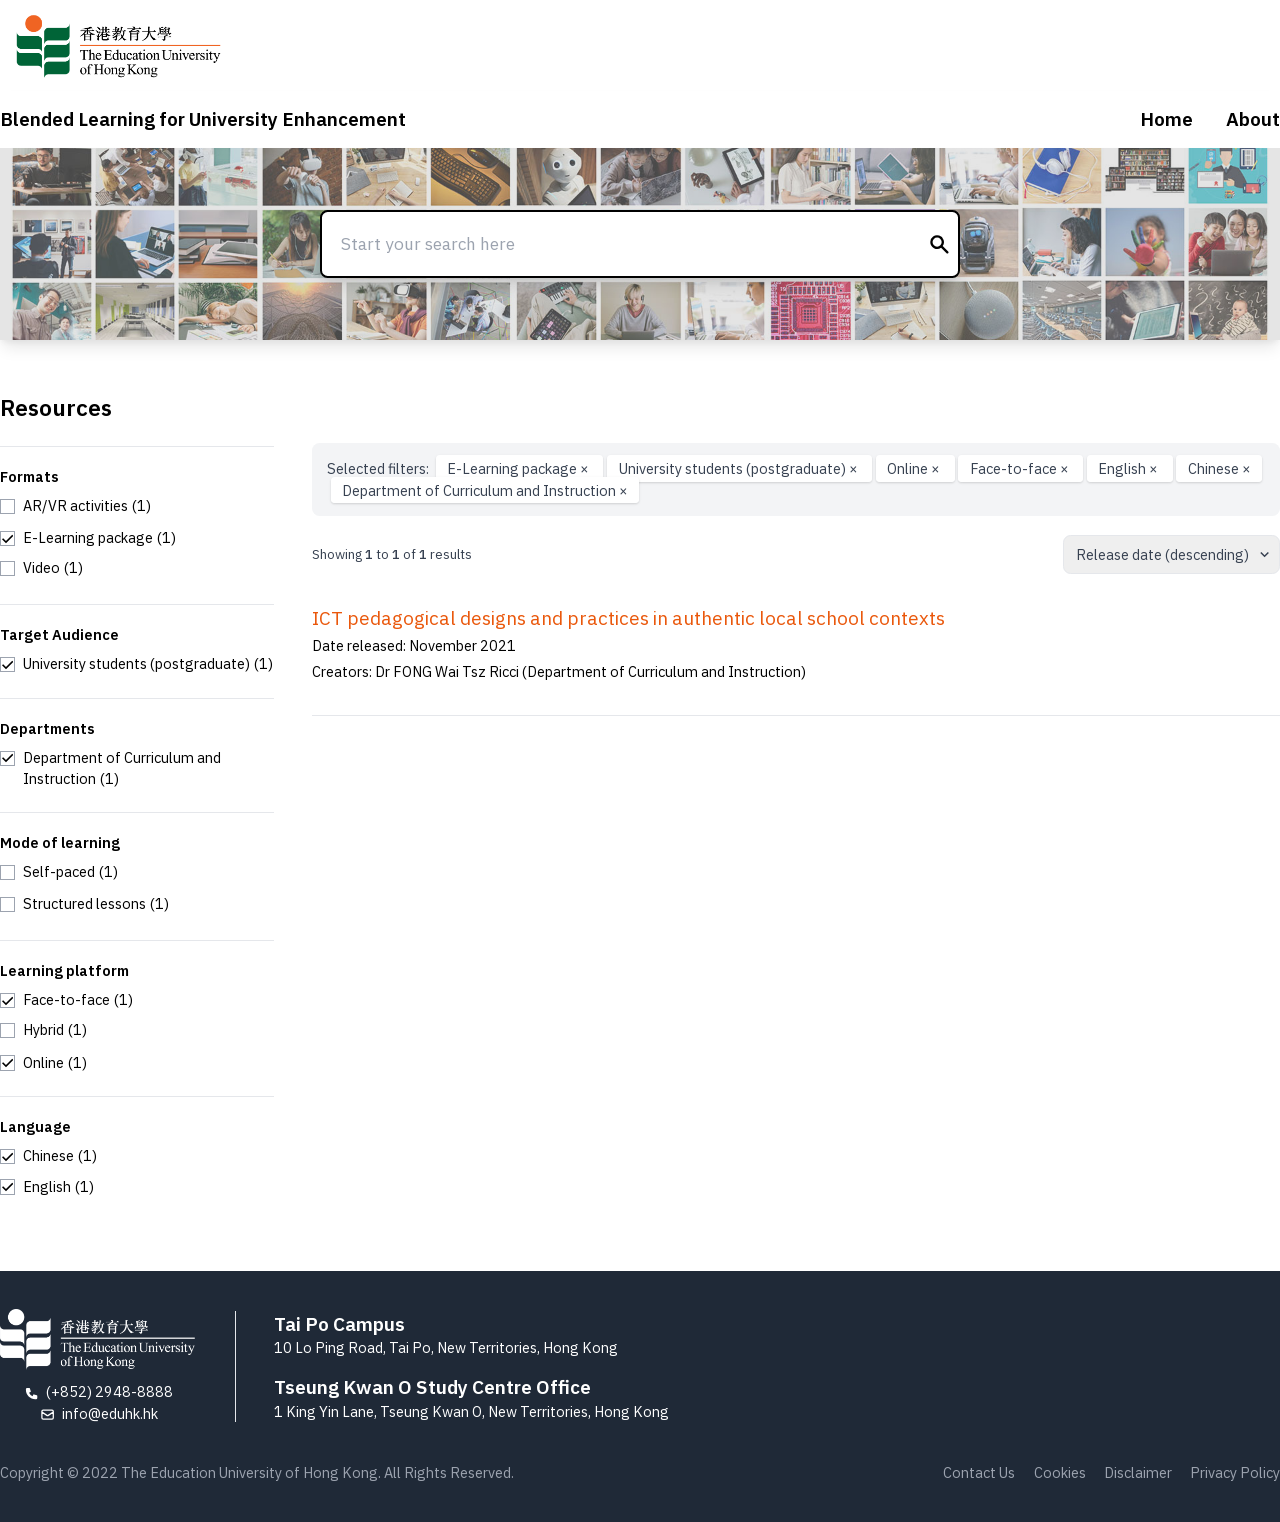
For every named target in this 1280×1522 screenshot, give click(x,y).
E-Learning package (519, 468)
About (1253, 119)
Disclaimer (1138, 1472)
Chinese (1219, 468)
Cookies (1060, 1472)
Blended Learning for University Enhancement (203, 119)
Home (1166, 119)
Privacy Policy (1235, 1472)
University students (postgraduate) (740, 468)
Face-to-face (1021, 468)
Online (915, 468)
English (1129, 468)
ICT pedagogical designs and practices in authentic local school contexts (628, 618)
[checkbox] (75, 506)
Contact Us (979, 1472)
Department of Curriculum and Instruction (485, 490)
